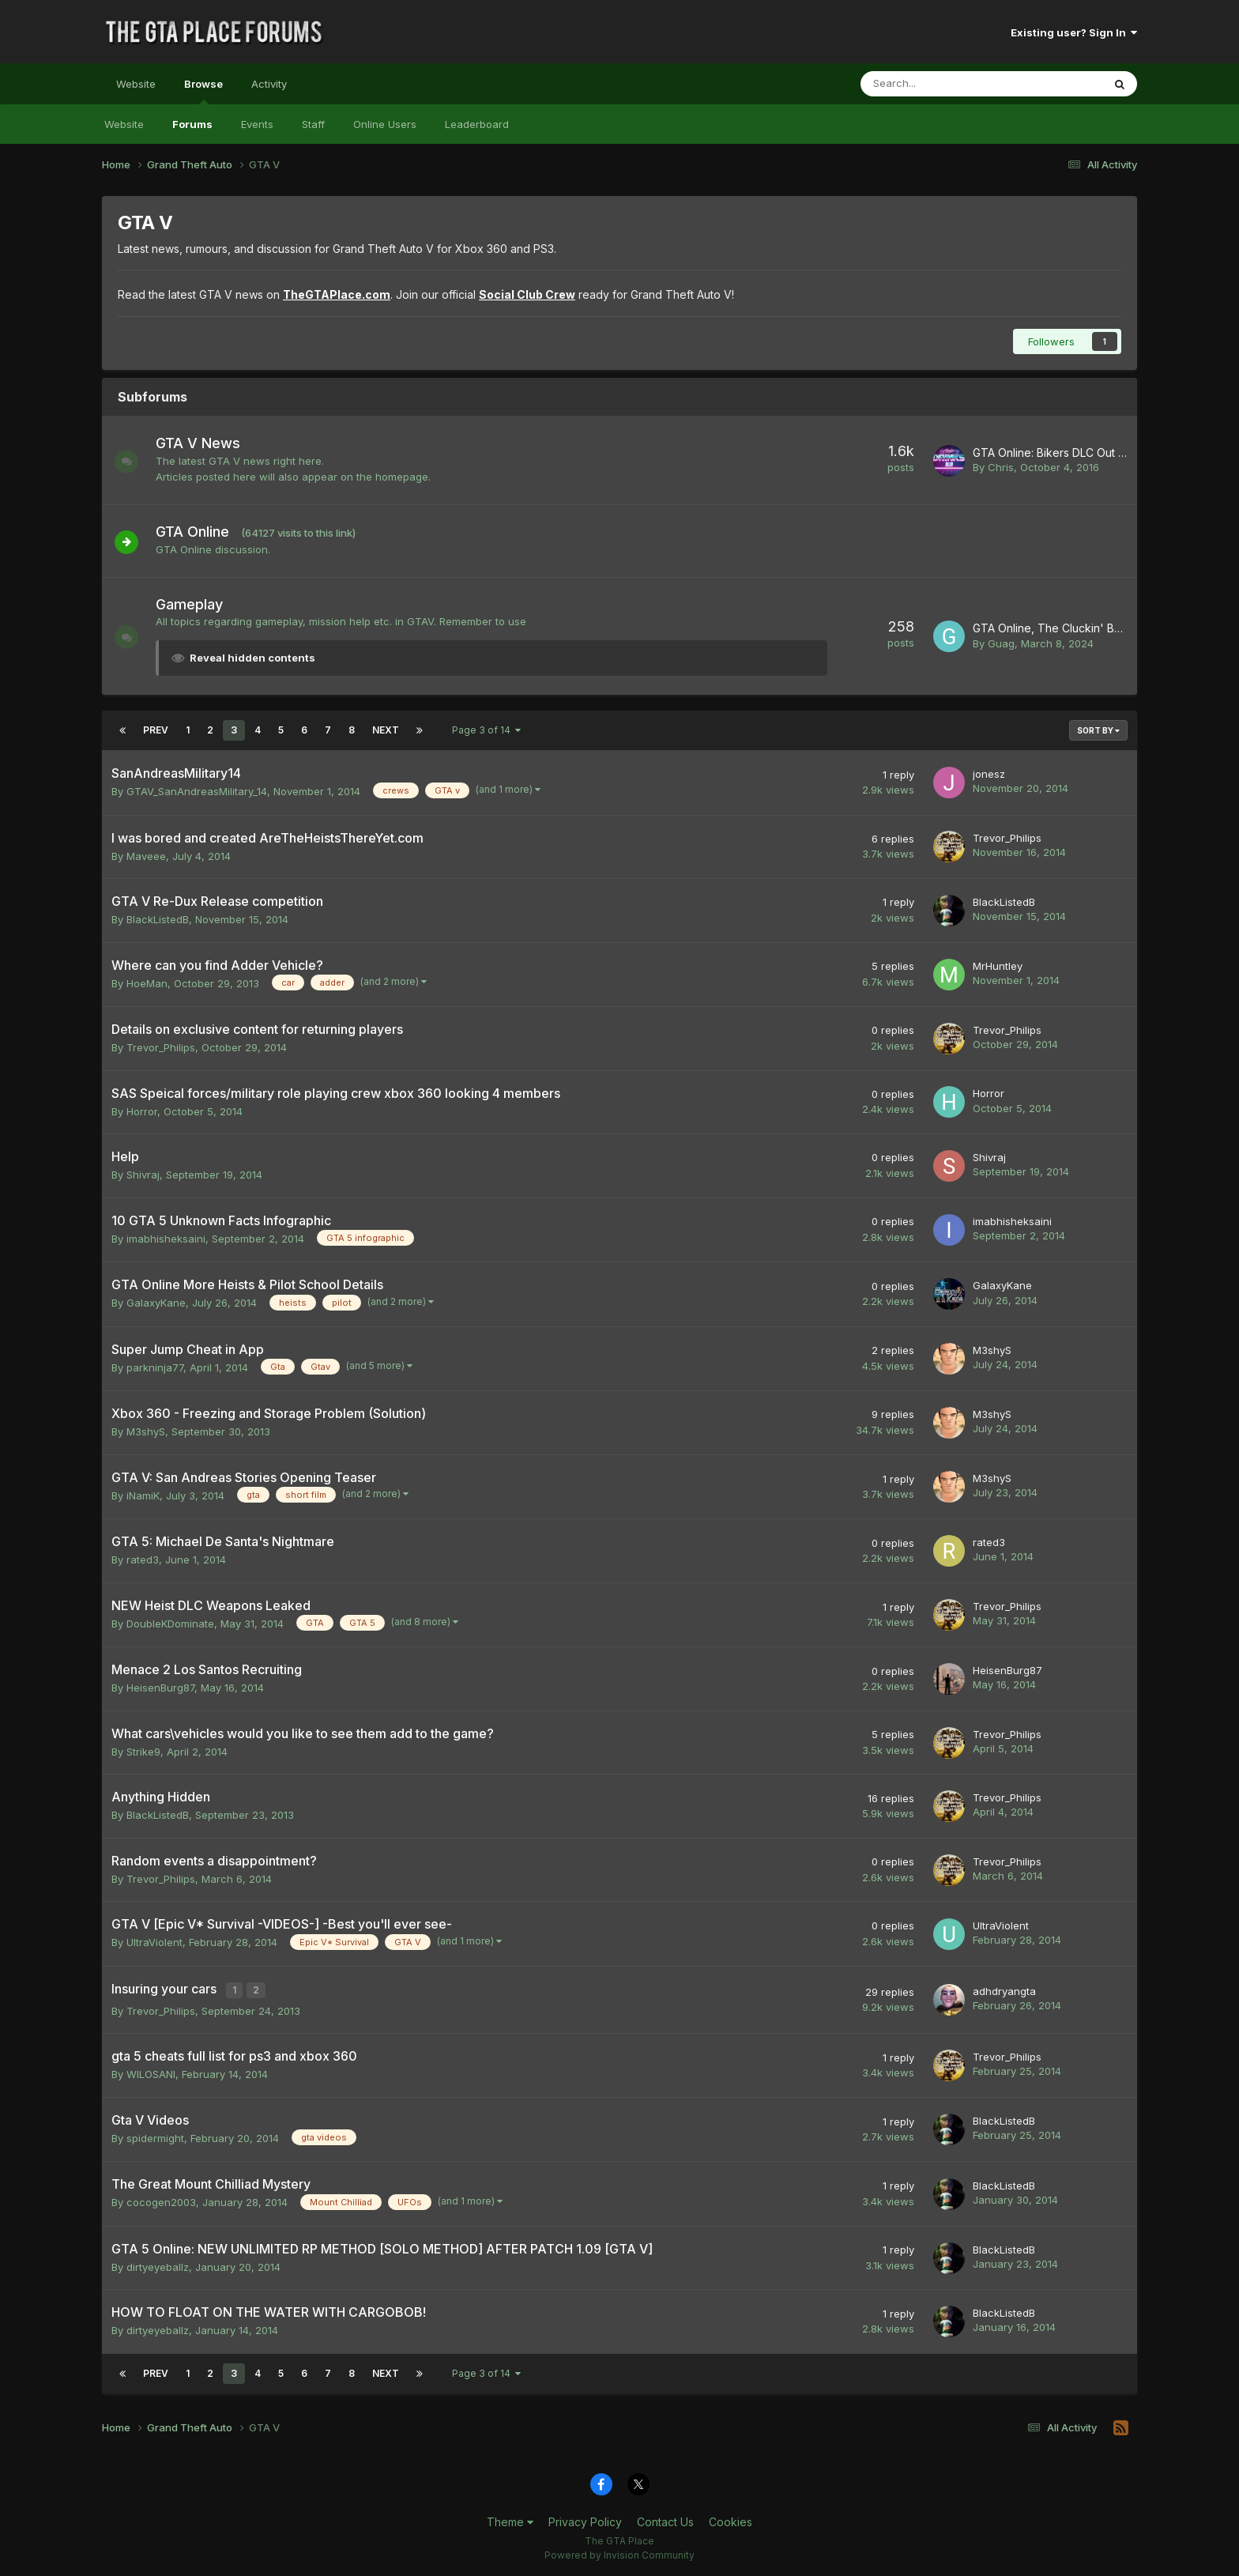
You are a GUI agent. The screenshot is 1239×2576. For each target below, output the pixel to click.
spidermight (155, 2135)
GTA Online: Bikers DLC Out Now (1057, 452)
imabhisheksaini (165, 1238)
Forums (192, 124)
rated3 (142, 1559)
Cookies (730, 2519)
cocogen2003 (161, 2199)
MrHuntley (997, 966)
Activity (269, 83)
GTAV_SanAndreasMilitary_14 (196, 791)
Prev (155, 730)
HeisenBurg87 (160, 1687)
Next (385, 730)
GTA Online (200, 531)
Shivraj (143, 1174)
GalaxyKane (156, 1302)
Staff (313, 124)
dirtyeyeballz (157, 2264)
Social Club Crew (527, 294)
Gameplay (197, 604)
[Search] (940, 83)
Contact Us (665, 2519)
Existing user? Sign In (1074, 32)
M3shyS (992, 1350)
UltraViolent (154, 1942)
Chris (1001, 467)
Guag (1001, 643)
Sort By (1098, 730)
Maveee (146, 856)
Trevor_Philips (1007, 838)
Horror (141, 1111)
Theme (510, 2519)
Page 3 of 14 (486, 730)
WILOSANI (150, 2071)
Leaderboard (477, 124)
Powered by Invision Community (619, 2553)
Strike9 (143, 1751)
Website (136, 83)
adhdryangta (1004, 1990)
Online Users (384, 124)
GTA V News (206, 443)
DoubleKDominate (170, 1623)
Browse (203, 90)
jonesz (989, 774)
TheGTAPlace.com (336, 294)
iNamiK (143, 1495)
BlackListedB (157, 919)
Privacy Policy (585, 2519)
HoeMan (147, 983)
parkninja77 (154, 1367)
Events (257, 124)
